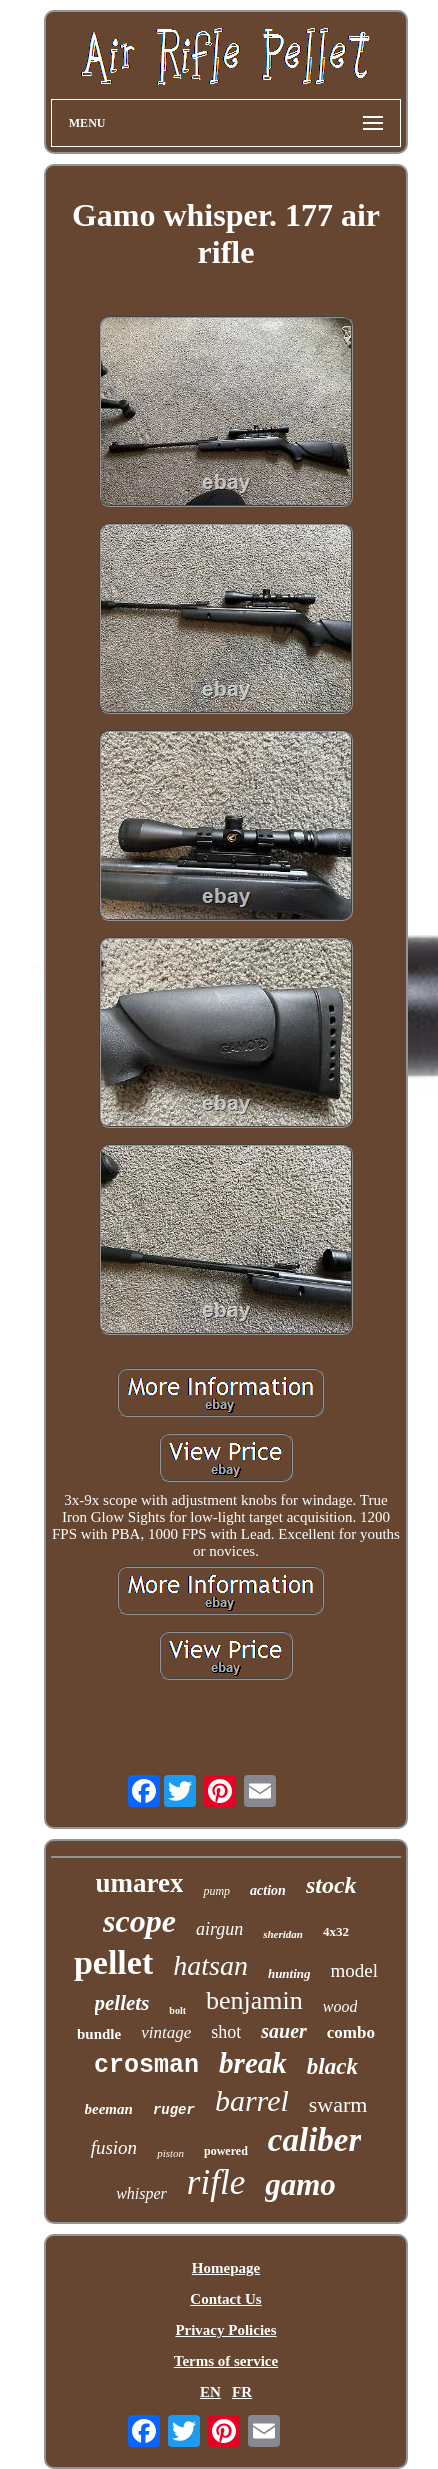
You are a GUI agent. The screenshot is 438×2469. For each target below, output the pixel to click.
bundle (99, 2034)
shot (226, 2032)
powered (226, 2151)
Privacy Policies (225, 2330)
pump (216, 1891)
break (253, 2063)
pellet (113, 1962)
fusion (114, 2147)
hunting (289, 1973)
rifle (216, 2182)
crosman (146, 2065)
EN (210, 2392)
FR (242, 2392)
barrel (252, 2100)
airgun (219, 1929)
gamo (300, 2184)
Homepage (226, 2268)
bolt (177, 2010)
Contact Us (225, 2299)
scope (139, 1921)
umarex (139, 1883)
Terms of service (226, 2361)
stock (331, 1885)
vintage (166, 2032)
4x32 (336, 1931)
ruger (174, 2110)
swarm (338, 2104)
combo (351, 2032)
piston (170, 2153)
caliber (314, 2140)
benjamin (254, 2000)
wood (340, 2006)
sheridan (283, 1934)
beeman (109, 2109)
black (332, 2066)
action (268, 1890)
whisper (141, 2193)
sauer (284, 2031)
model (355, 1970)
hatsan (210, 1965)
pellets (122, 2003)
